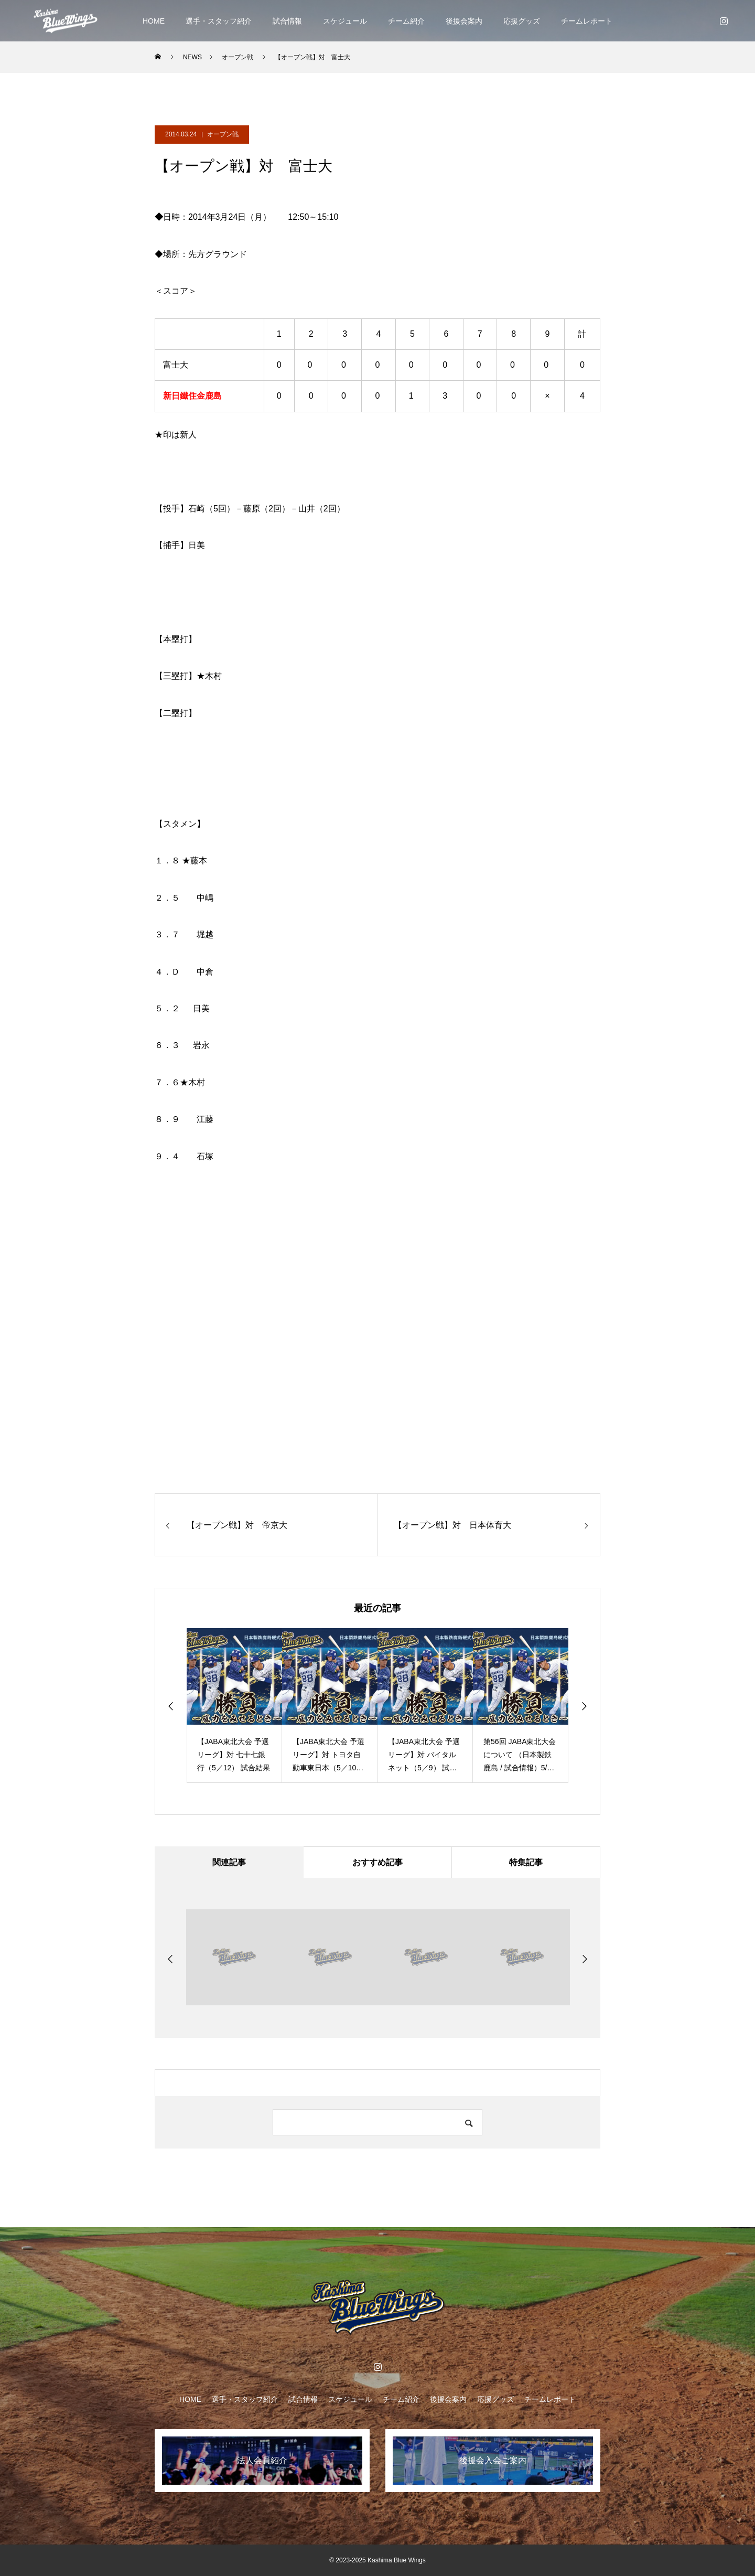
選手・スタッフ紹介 (219, 21)
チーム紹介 (406, 21)
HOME (154, 21)
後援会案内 (464, 21)
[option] (234, 1705)
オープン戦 (223, 134)
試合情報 (287, 21)
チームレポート (586, 21)
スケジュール (345, 21)
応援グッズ (521, 21)
